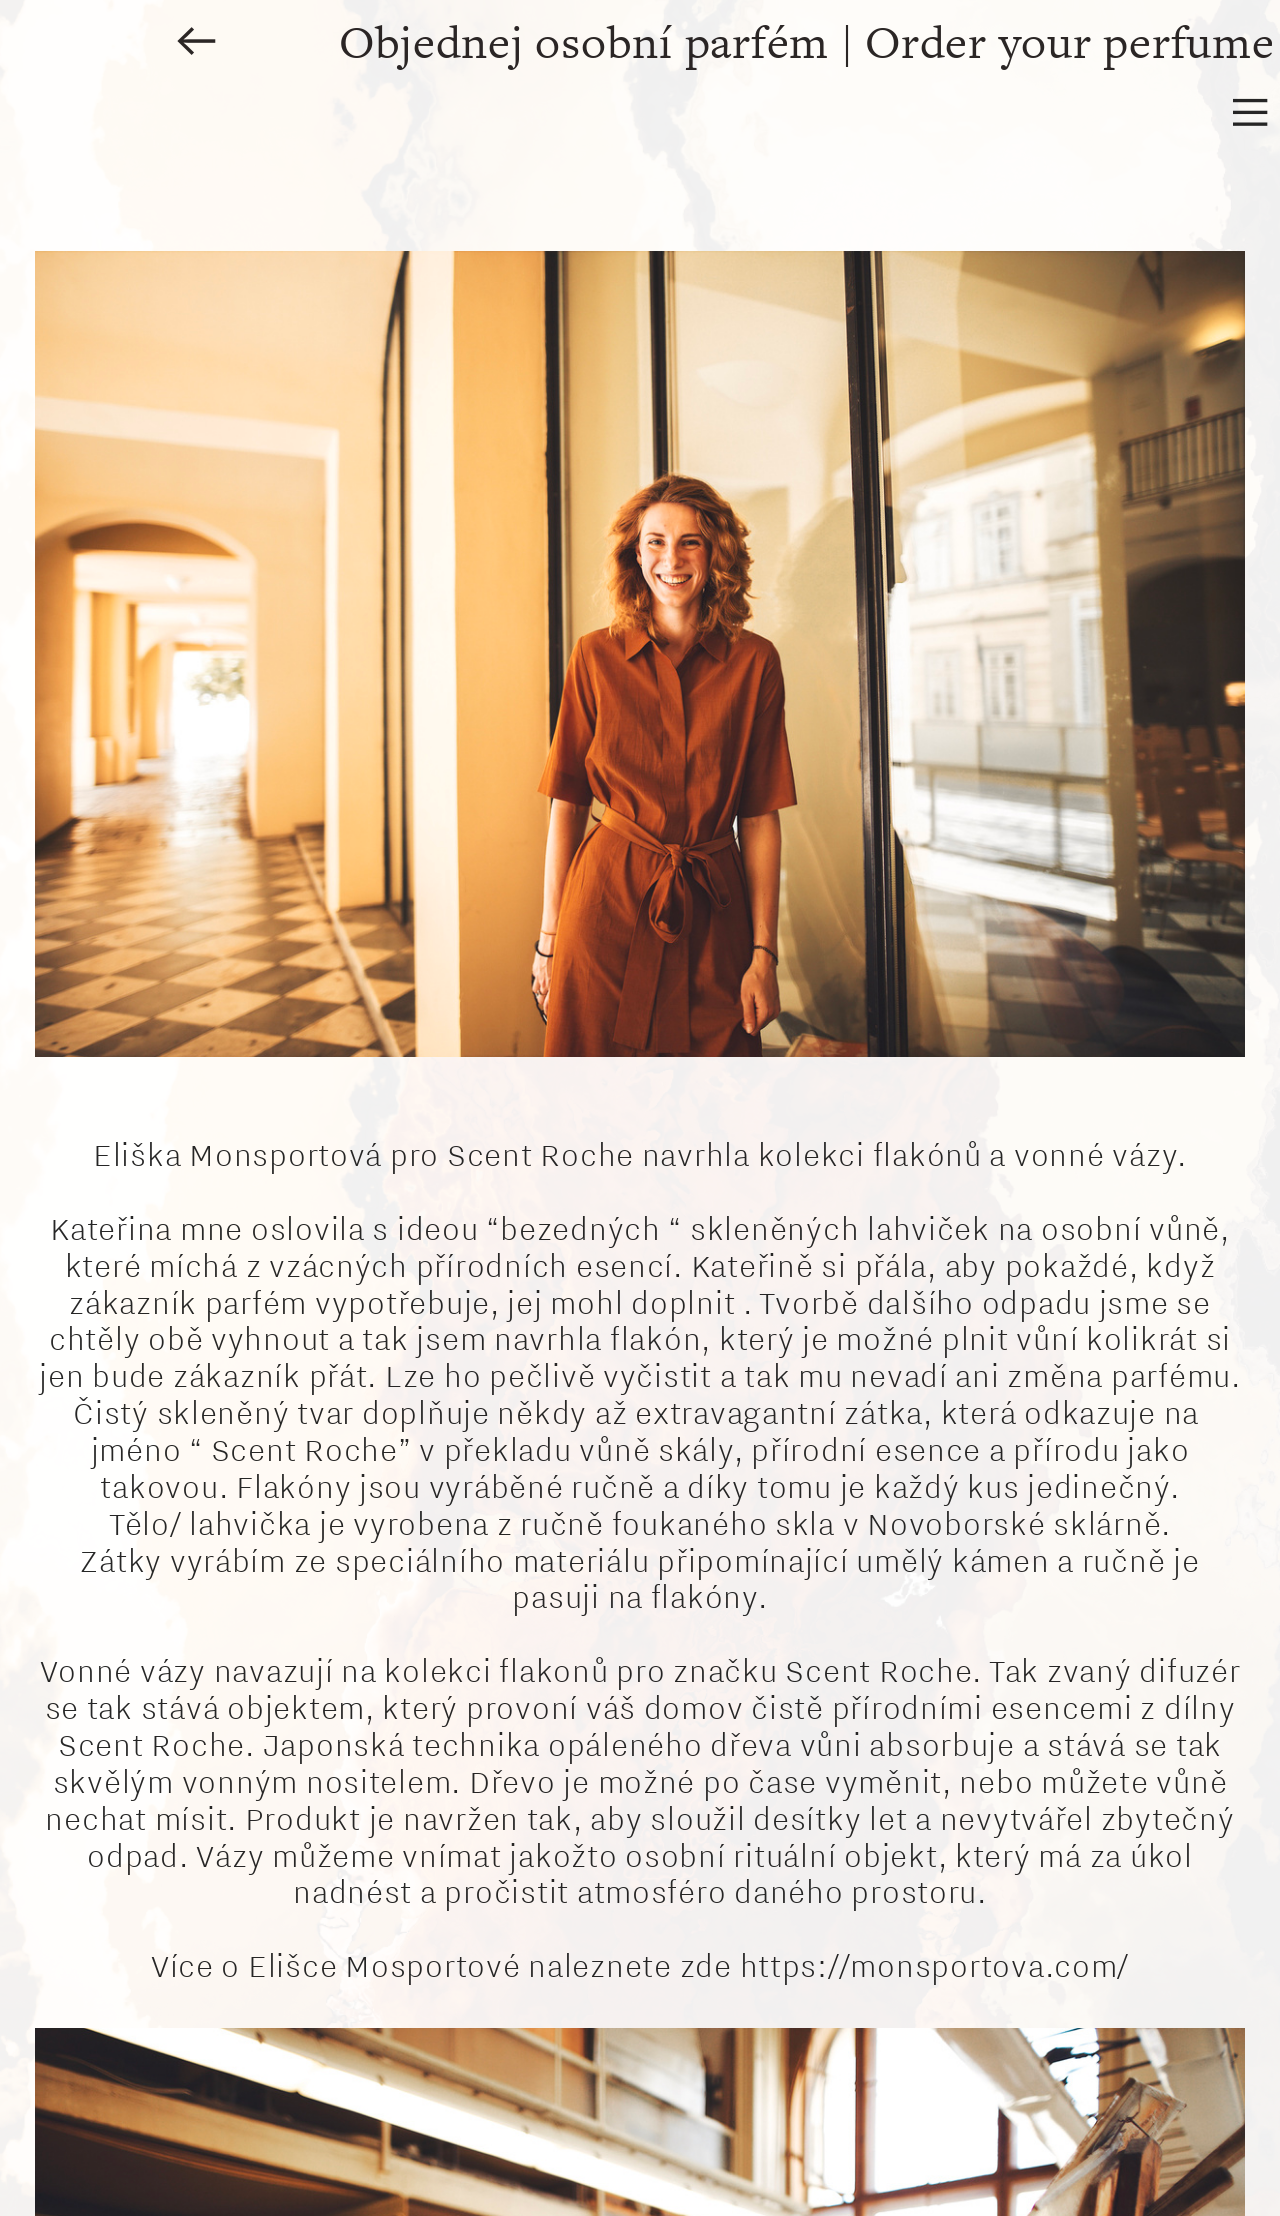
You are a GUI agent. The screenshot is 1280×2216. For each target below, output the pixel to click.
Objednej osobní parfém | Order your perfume (800, 43)
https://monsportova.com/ (935, 1965)
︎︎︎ (196, 43)
